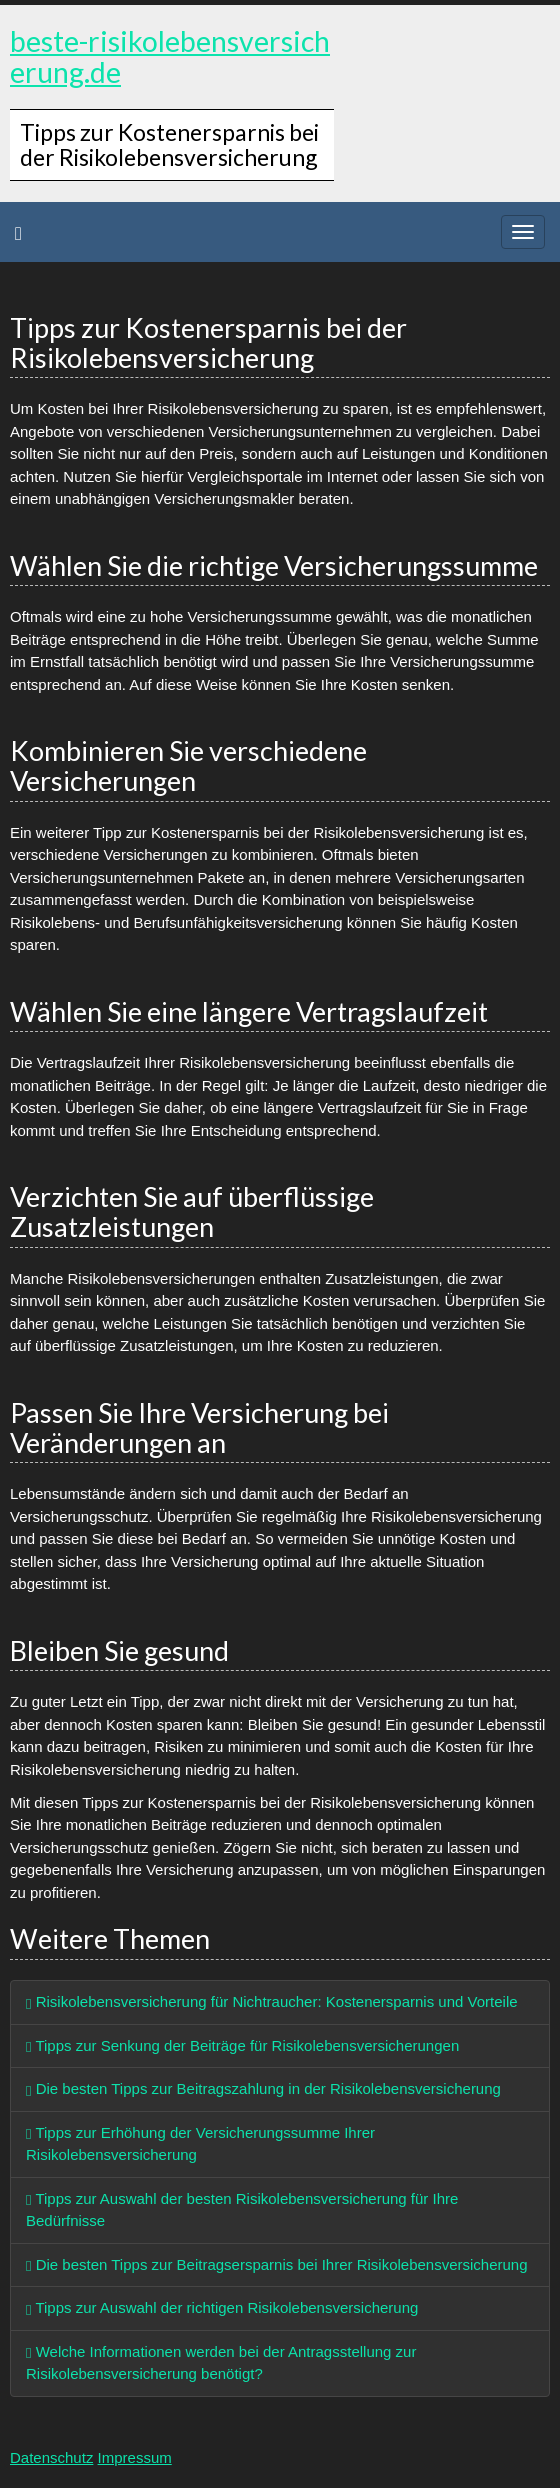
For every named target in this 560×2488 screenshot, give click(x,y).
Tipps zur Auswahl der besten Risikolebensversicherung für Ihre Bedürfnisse (242, 2210)
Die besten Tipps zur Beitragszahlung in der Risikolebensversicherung (263, 2088)
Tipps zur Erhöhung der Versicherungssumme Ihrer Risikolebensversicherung (200, 2144)
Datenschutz (51, 2457)
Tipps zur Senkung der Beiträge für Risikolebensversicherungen (242, 2045)
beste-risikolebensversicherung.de (170, 56)
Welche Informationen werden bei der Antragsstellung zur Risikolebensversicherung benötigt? (221, 2363)
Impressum (135, 2457)
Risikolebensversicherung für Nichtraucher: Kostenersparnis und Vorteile (272, 2001)
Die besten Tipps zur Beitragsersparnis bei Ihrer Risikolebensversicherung (277, 2264)
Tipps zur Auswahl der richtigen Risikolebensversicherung (222, 2307)
